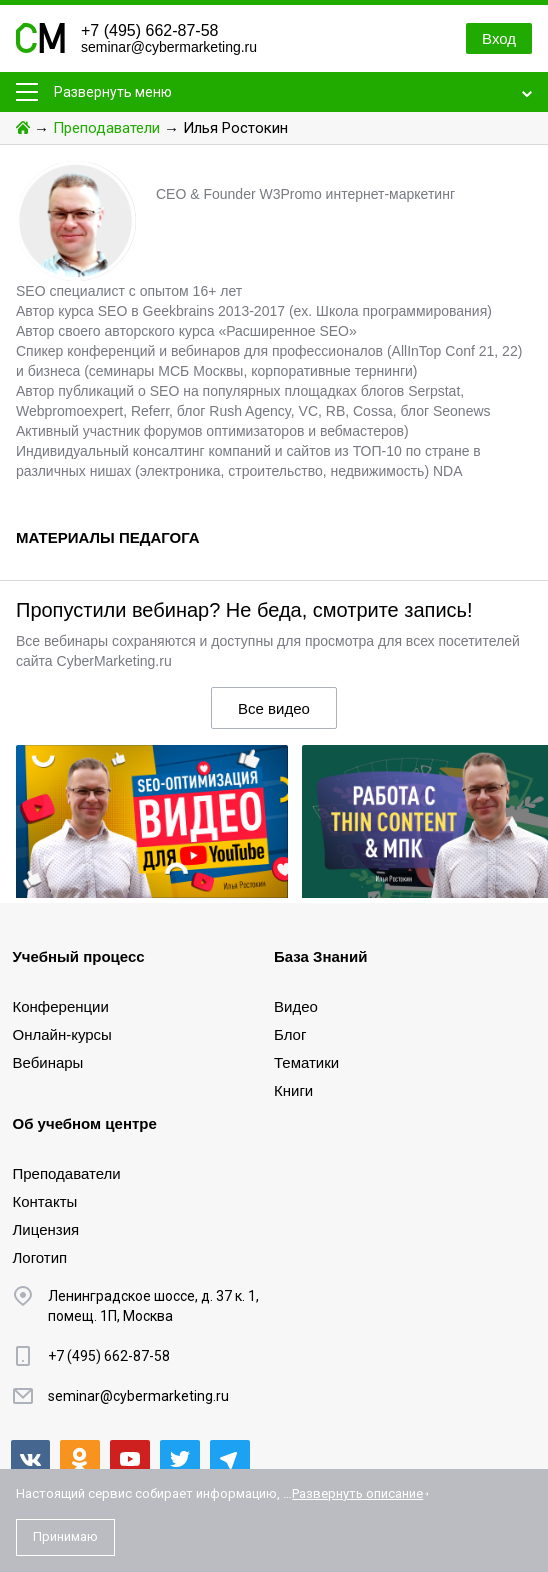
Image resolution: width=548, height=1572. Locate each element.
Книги (293, 1090)
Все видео (274, 708)
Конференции (61, 1006)
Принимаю (65, 1536)
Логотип (40, 1257)
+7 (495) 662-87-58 (149, 30)
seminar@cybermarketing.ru (169, 47)
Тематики (306, 1062)
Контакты (45, 1201)
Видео (296, 1006)
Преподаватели (106, 128)
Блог (290, 1034)
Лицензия (46, 1229)
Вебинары (48, 1062)
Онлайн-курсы (62, 1034)
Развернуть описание (357, 1493)
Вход (499, 38)
